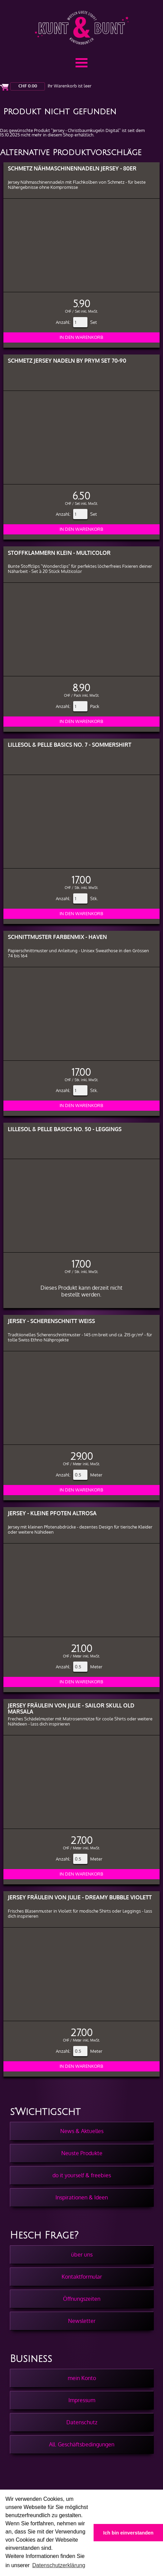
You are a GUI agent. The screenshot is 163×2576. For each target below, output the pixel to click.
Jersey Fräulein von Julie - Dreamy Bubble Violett (80, 1897)
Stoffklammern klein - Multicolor (59, 552)
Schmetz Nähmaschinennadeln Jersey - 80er (72, 168)
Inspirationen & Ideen (81, 2197)
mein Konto (82, 2378)
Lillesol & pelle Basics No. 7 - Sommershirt (69, 744)
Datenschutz (81, 2422)
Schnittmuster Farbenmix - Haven (57, 937)
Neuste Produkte (81, 2153)
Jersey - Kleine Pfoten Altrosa (52, 1513)
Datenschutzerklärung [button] (58, 2565)
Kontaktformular (82, 2276)
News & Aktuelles (81, 2131)
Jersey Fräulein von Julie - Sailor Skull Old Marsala (71, 1708)
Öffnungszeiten (81, 2298)
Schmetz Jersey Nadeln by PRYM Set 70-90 (67, 360)
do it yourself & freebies (81, 2175)
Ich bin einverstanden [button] (128, 2533)
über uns (82, 2254)
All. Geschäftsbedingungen (81, 2444)
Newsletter (82, 2320)
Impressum (81, 2400)
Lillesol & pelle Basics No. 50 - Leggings (64, 1129)
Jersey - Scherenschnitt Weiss (51, 1321)
